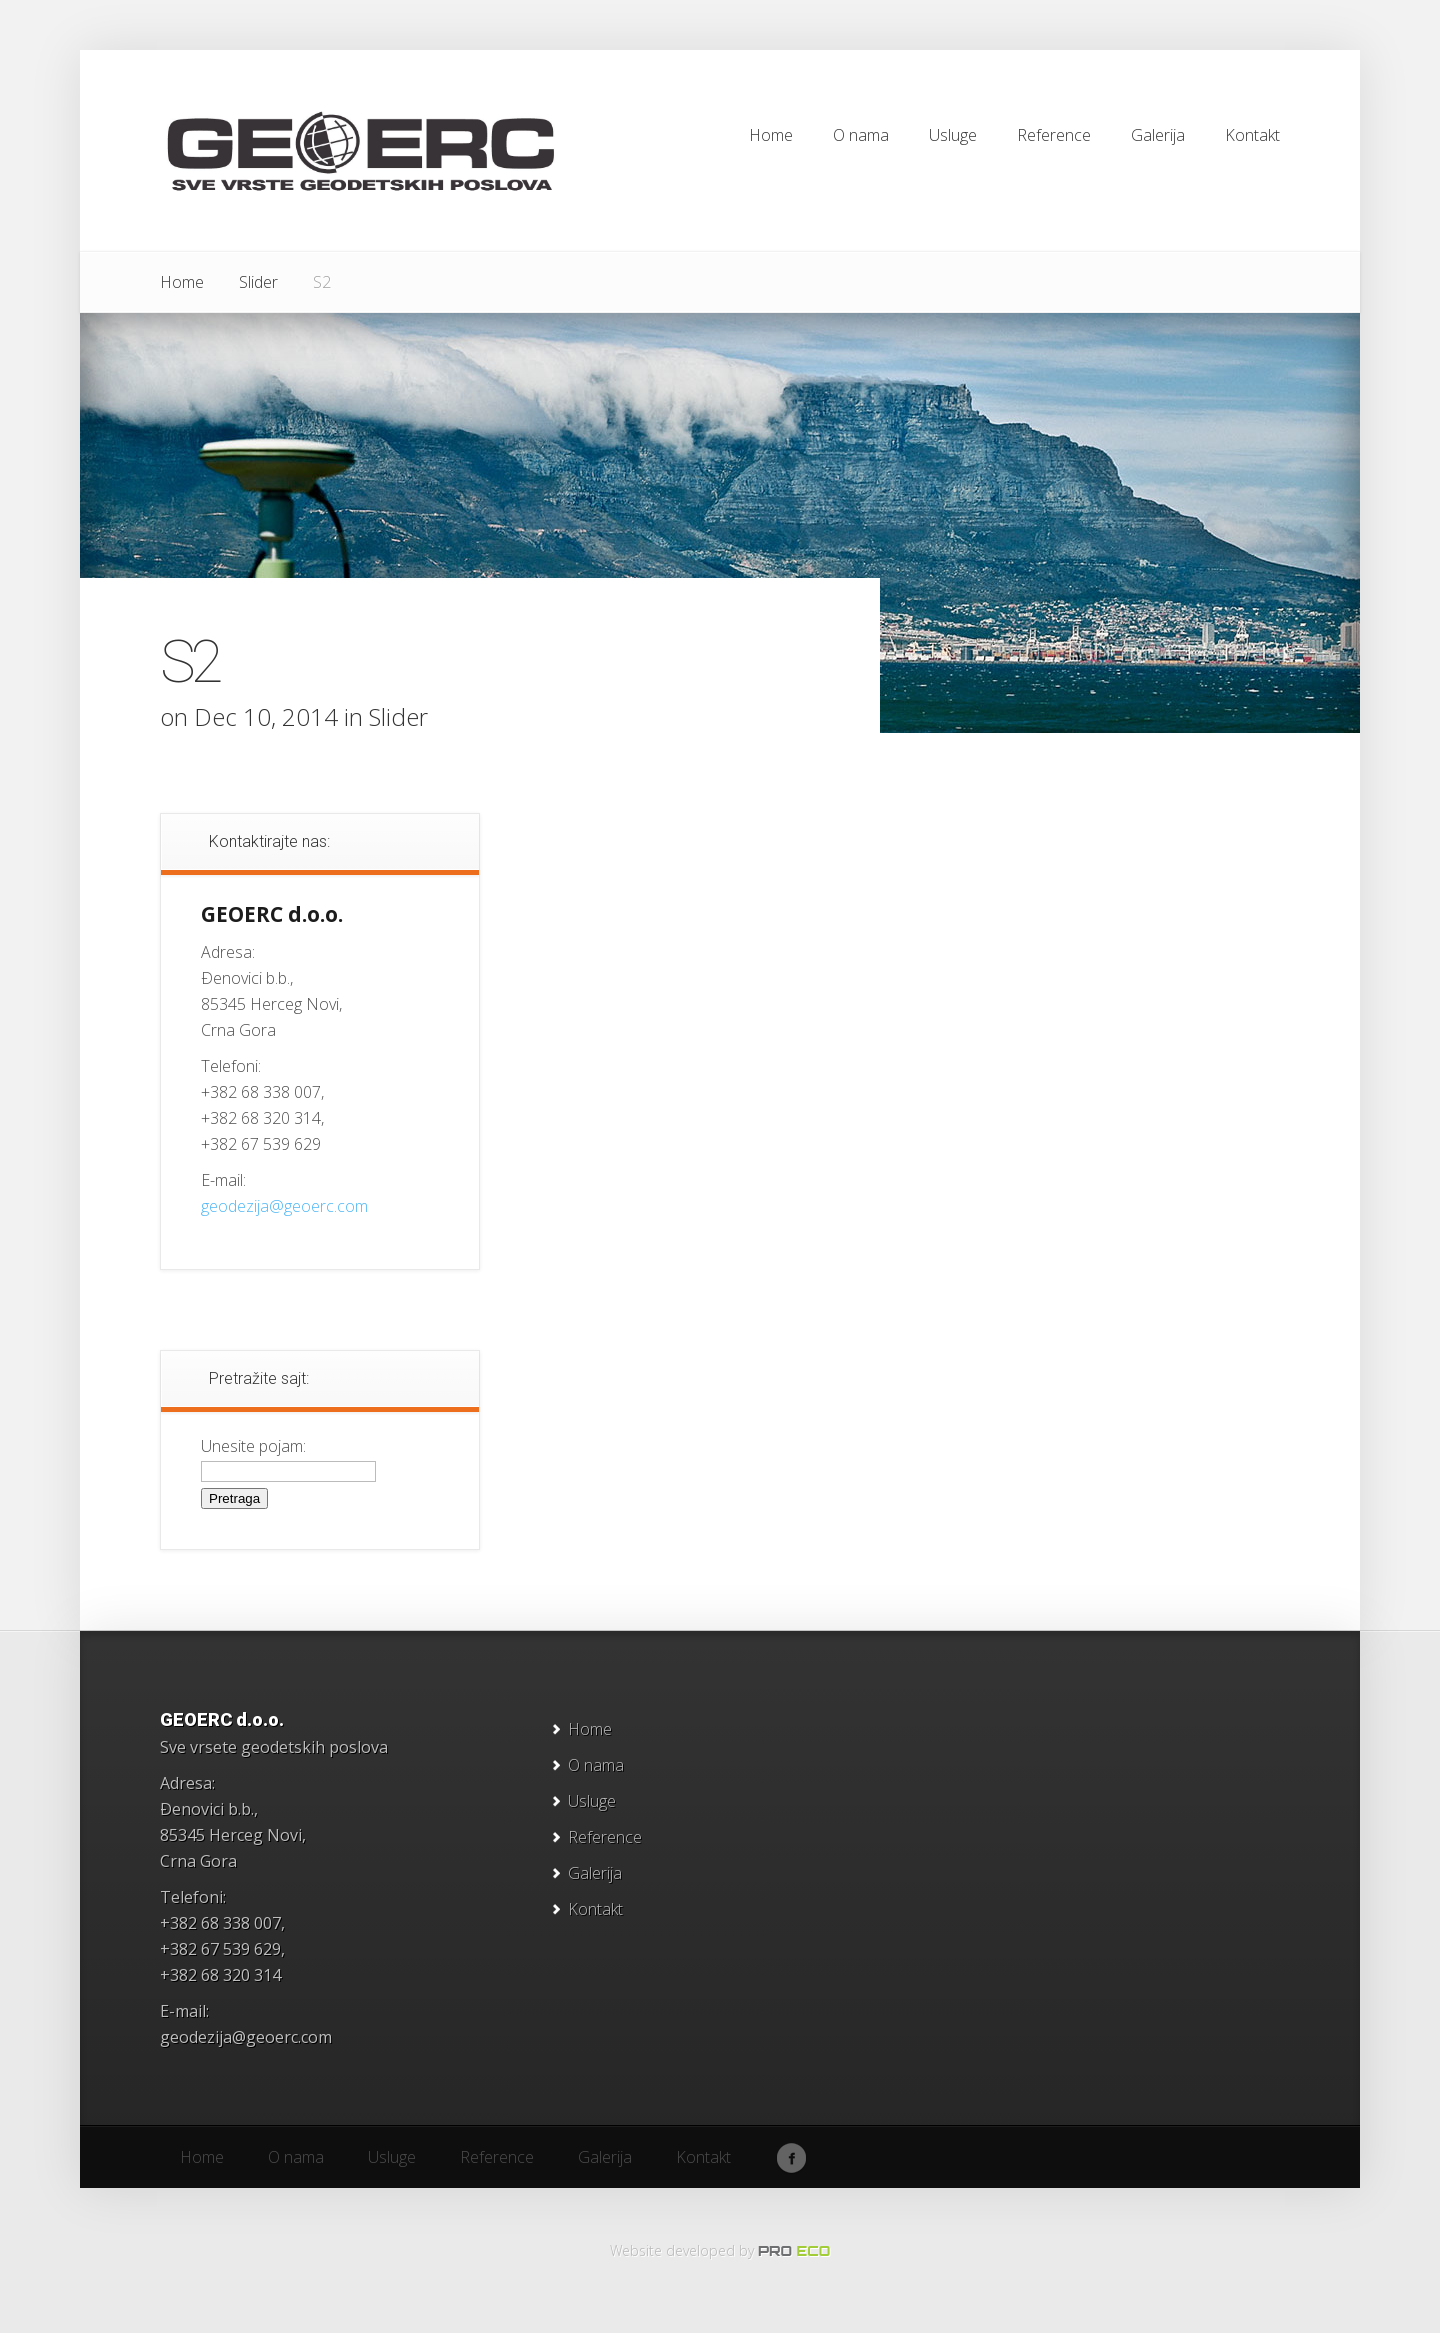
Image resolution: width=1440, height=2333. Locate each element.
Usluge (592, 1801)
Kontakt (595, 1909)
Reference (605, 1837)
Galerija (595, 1873)
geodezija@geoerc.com (284, 1206)
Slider (258, 282)
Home (182, 282)
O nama (596, 1765)
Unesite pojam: (253, 1446)
